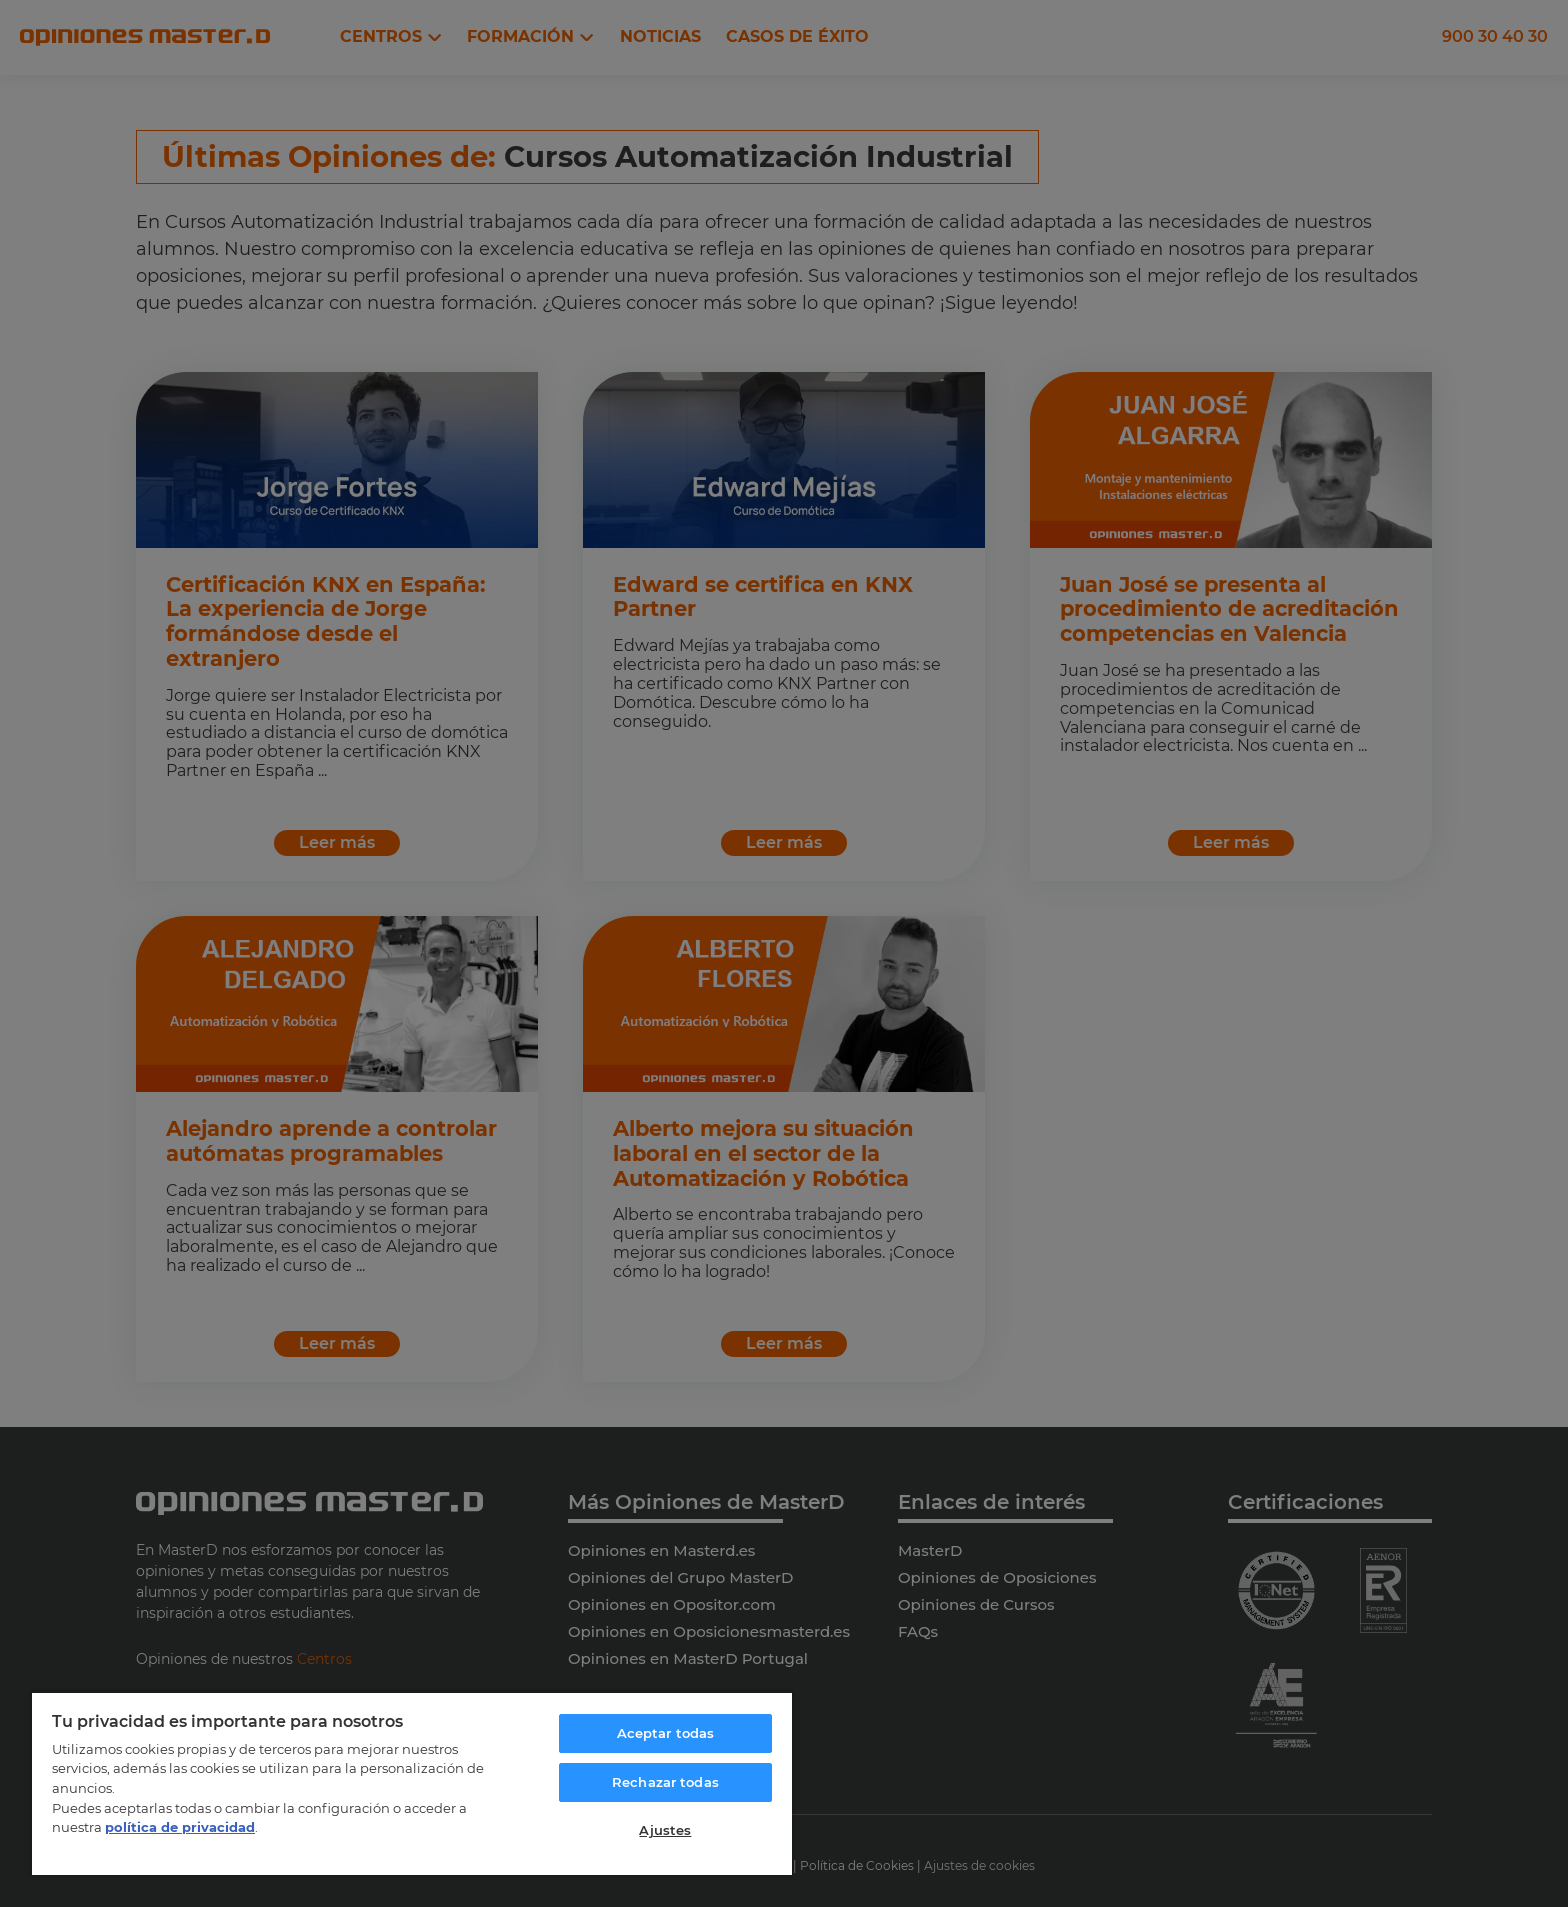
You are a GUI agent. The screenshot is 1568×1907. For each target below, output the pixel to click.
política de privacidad (180, 1827)
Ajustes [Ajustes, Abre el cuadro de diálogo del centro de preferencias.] (665, 1830)
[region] (412, 1783)
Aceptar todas (666, 1733)
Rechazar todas (665, 1782)
